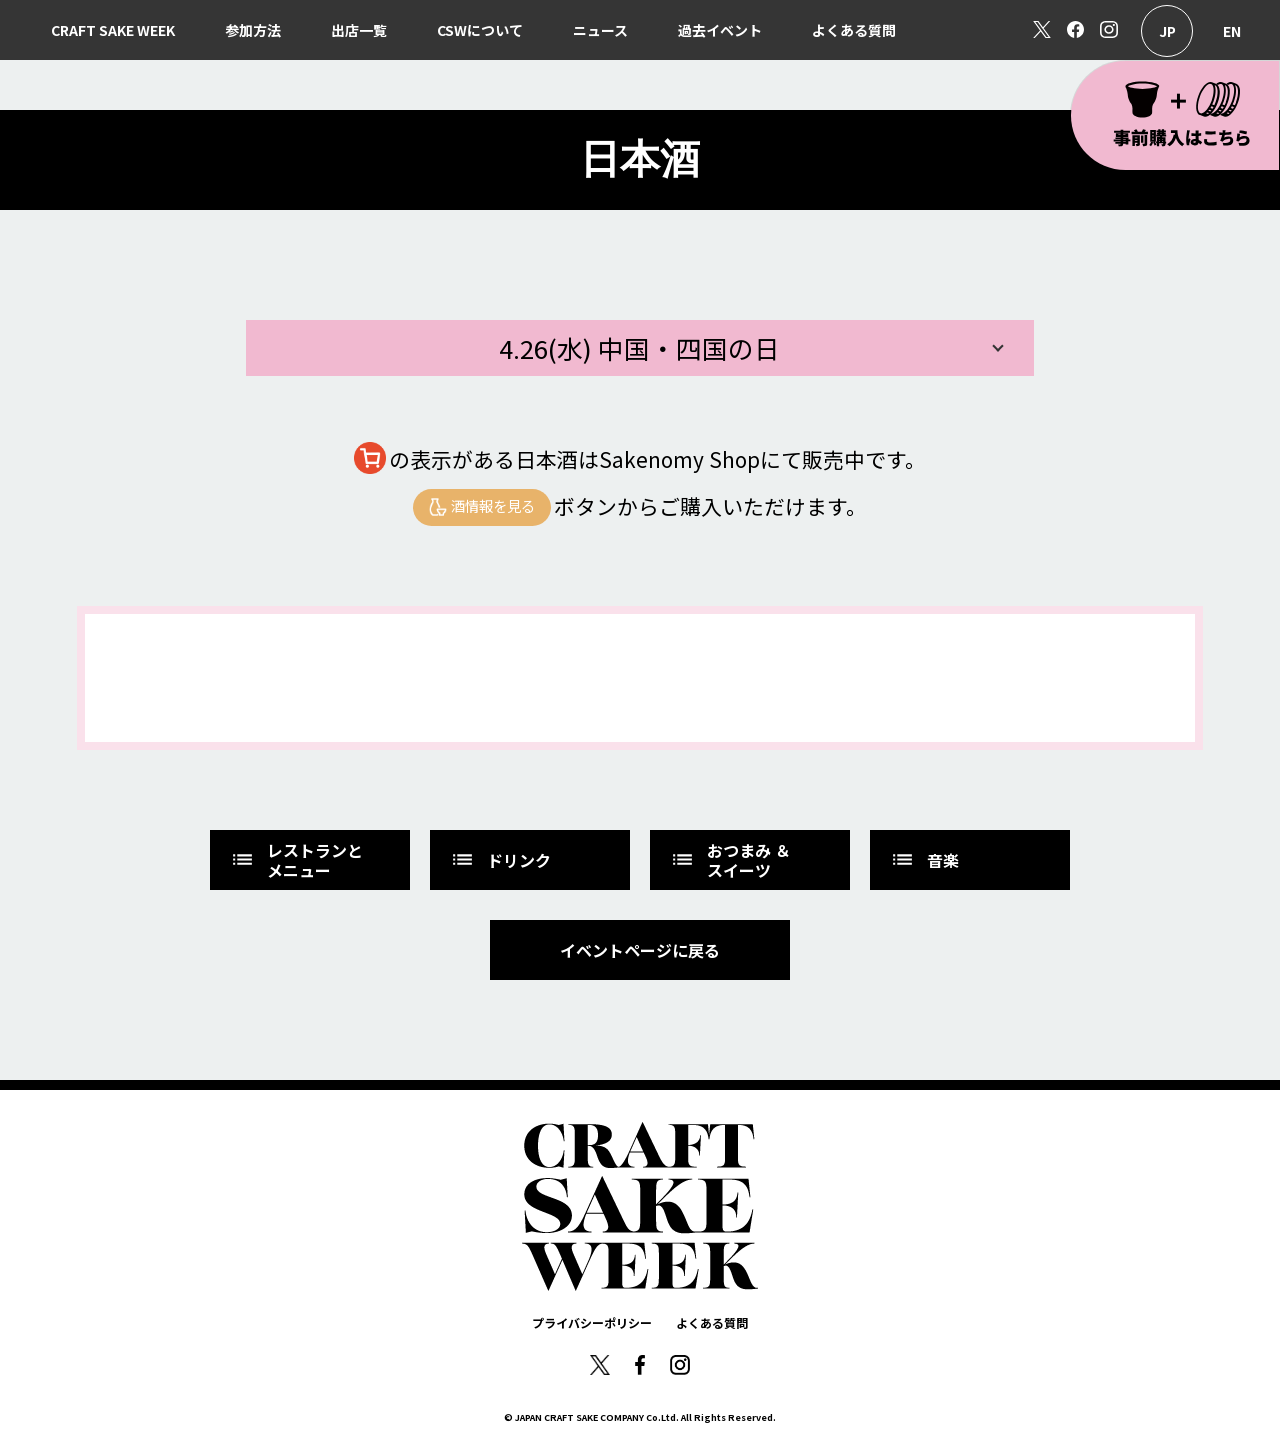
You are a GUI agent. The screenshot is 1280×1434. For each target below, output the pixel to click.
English (1232, 31)
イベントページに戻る (640, 950)
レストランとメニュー (296, 860)
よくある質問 (854, 30)
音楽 (924, 859)
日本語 (1167, 31)
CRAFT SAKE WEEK (113, 30)
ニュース (600, 30)
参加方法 (253, 30)
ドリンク (500, 859)
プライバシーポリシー (592, 1322)
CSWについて (480, 30)
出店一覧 (359, 30)
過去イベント (720, 30)
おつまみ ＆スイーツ (730, 860)
